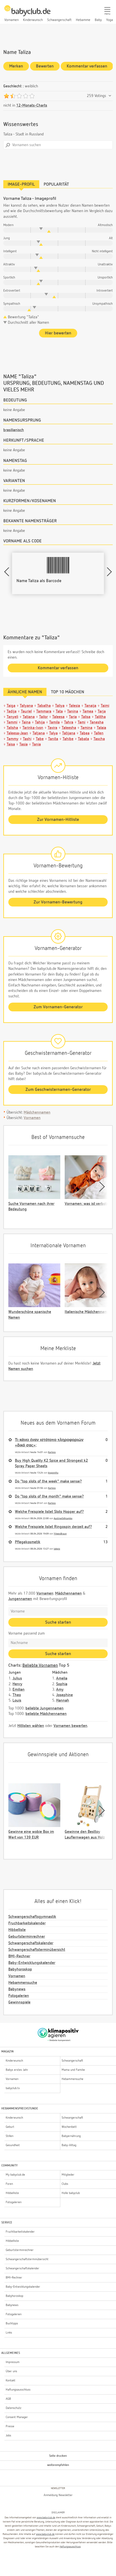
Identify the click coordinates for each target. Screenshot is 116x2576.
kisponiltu (53, 1473)
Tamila (54, 722)
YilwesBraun (60, 1534)
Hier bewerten (58, 333)
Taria (73, 717)
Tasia (23, 744)
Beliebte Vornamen (40, 1665)
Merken (16, 66)
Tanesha (97, 722)
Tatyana (26, 706)
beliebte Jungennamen (44, 1708)
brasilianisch (13, 430)
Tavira (52, 728)
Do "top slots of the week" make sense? (48, 1481)
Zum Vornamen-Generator (58, 1007)
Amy (60, 1690)
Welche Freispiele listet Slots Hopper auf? (49, 1512)
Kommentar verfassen (87, 66)
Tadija (11, 711)
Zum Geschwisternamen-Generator (58, 1089)
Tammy (12, 739)
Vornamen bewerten (70, 1726)
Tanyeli (12, 717)
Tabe (40, 739)
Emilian (18, 1690)
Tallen (99, 733)
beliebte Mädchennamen (46, 1714)
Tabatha (44, 706)
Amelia (61, 1678)
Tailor (43, 717)
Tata (59, 711)
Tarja (102, 711)
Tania (36, 744)
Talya (53, 733)
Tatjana (38, 733)
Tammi (12, 722)
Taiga (11, 706)
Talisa (85, 717)
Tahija (40, 722)
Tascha (99, 739)
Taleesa (58, 717)
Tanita (53, 739)
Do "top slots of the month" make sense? (49, 1496)
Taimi (105, 706)
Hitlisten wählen (30, 1726)
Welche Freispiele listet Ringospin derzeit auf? (53, 1527)
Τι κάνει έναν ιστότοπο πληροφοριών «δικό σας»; (49, 1442)
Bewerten (45, 66)
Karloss (52, 1452)
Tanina (72, 711)
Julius (17, 1678)
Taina (26, 722)
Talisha (12, 728)
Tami (81, 722)
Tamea (87, 711)
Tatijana (68, 733)
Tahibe (67, 739)
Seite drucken (58, 2455)
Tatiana (29, 717)
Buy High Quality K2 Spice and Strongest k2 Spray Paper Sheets (51, 1463)
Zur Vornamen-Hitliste (58, 819)
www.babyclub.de (46, 2517)
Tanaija (90, 706)
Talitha (100, 717)
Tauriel (26, 711)
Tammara (43, 711)
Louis (16, 1700)
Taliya (59, 706)
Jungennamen (20, 1599)
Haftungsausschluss (70, 2546)
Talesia (74, 706)
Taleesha (69, 728)
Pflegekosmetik (27, 1542)
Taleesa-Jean (17, 733)
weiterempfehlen (58, 2465)
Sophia (61, 1684)
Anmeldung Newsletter (58, 2495)
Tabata (83, 739)
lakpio (57, 1549)
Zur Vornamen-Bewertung (58, 902)
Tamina (86, 728)
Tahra (68, 722)
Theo (16, 1695)
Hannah (62, 1700)
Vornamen (32, 1118)
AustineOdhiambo (63, 1518)
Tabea (84, 733)
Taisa (11, 744)
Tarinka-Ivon (32, 728)
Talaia (101, 728)
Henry (17, 1684)
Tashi (27, 739)
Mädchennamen (37, 1112)
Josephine (64, 1695)
